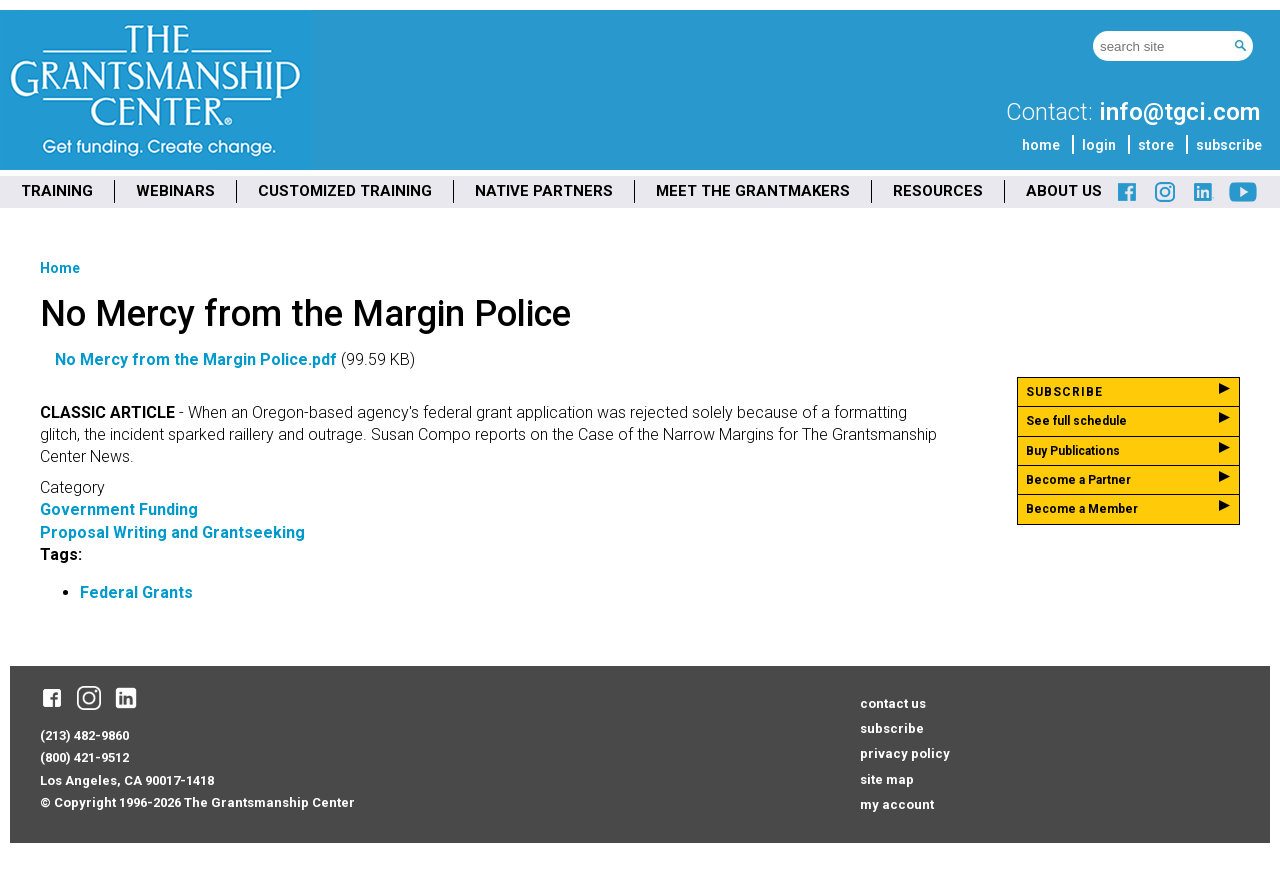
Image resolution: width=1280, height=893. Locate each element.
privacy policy (905, 753)
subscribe (1229, 145)
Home (60, 268)
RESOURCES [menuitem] (938, 191)
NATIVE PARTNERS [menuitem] (544, 191)
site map (887, 779)
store (1156, 145)
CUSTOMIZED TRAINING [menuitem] (345, 191)
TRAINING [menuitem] (57, 191)
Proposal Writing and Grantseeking (172, 532)
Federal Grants (136, 592)
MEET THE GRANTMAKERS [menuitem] (753, 191)
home (1041, 145)
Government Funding (119, 509)
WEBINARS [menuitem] (175, 191)
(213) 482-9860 (84, 735)
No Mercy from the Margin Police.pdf (196, 359)
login (1099, 145)
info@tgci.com (1179, 112)
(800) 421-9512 (84, 757)
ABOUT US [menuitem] (1064, 191)
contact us (893, 703)
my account (897, 804)
